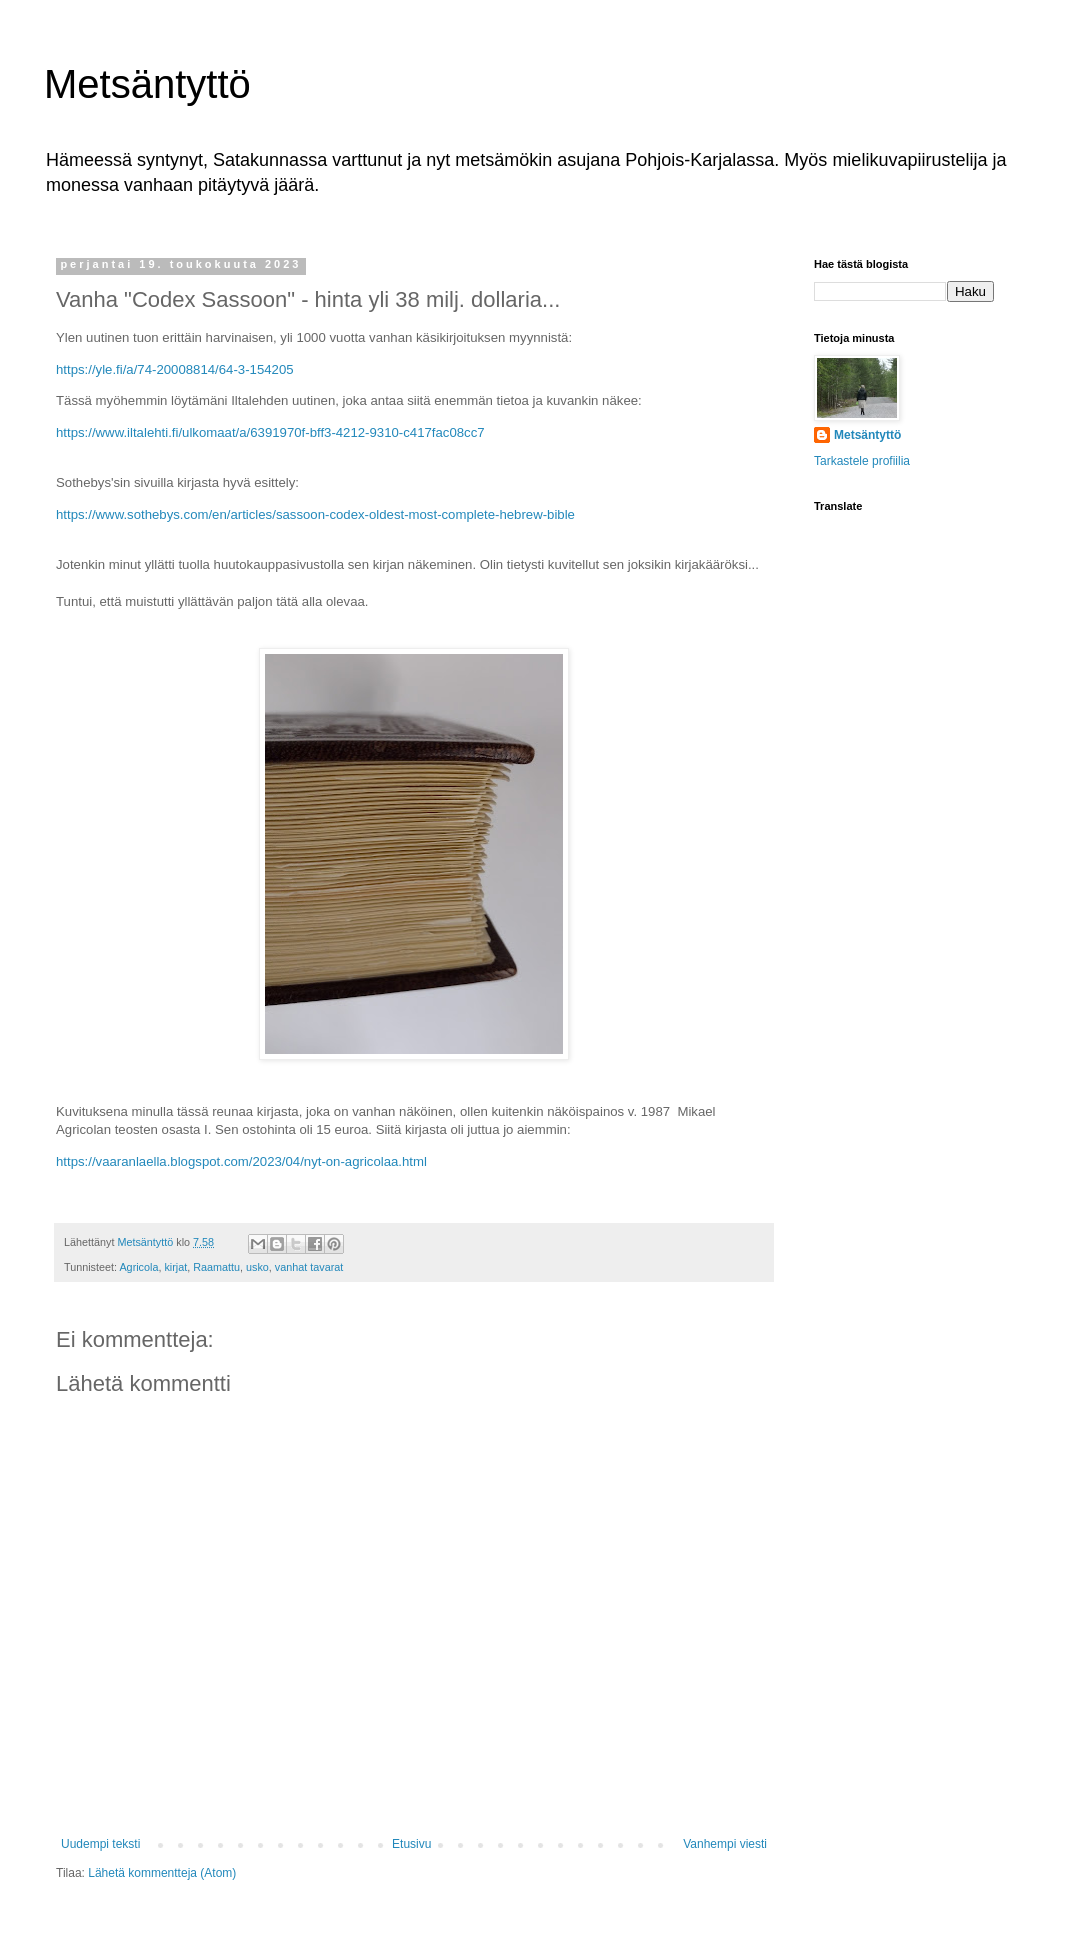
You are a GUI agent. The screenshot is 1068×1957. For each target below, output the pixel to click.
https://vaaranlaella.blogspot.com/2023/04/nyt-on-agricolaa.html (241, 1161)
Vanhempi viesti (725, 1844)
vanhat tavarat (309, 1267)
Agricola (138, 1267)
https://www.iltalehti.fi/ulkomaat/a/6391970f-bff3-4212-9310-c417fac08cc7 (270, 432)
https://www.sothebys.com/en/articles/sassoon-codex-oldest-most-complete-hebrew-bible (315, 514)
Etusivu (411, 1844)
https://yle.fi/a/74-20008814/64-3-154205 (175, 369)
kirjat (175, 1267)
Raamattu (216, 1267)
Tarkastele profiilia (862, 461)
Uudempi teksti (100, 1844)
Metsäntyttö (147, 84)
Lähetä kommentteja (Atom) (162, 1873)
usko (257, 1267)
